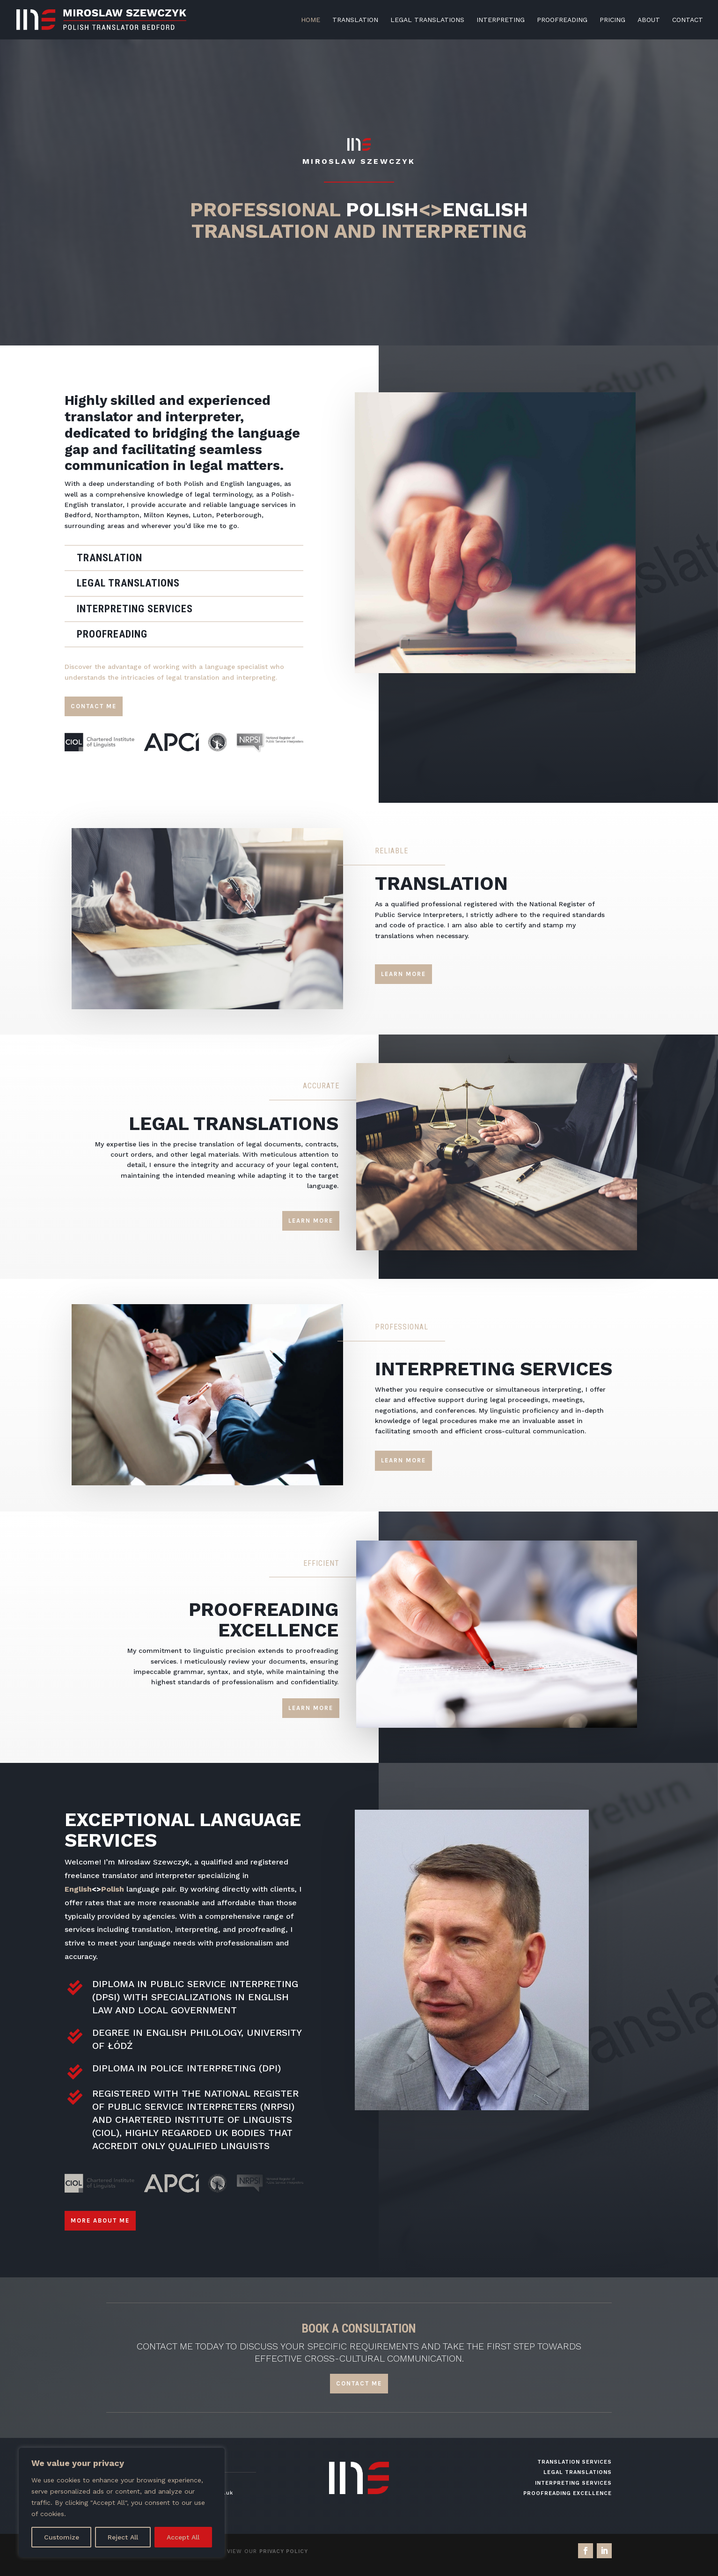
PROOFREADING (562, 19)
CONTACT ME (359, 2383)
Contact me (94, 706)
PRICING (612, 19)
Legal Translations (577, 2472)
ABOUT (648, 19)
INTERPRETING (500, 19)
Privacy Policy (283, 2551)
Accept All (183, 2537)
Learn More (403, 973)
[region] (122, 2502)
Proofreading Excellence (567, 2493)
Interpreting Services (573, 2483)
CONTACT (687, 19)
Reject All (123, 2537)
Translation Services (574, 2462)
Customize (61, 2537)
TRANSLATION (355, 19)
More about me (100, 2220)
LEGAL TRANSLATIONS (427, 19)
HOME (310, 19)
